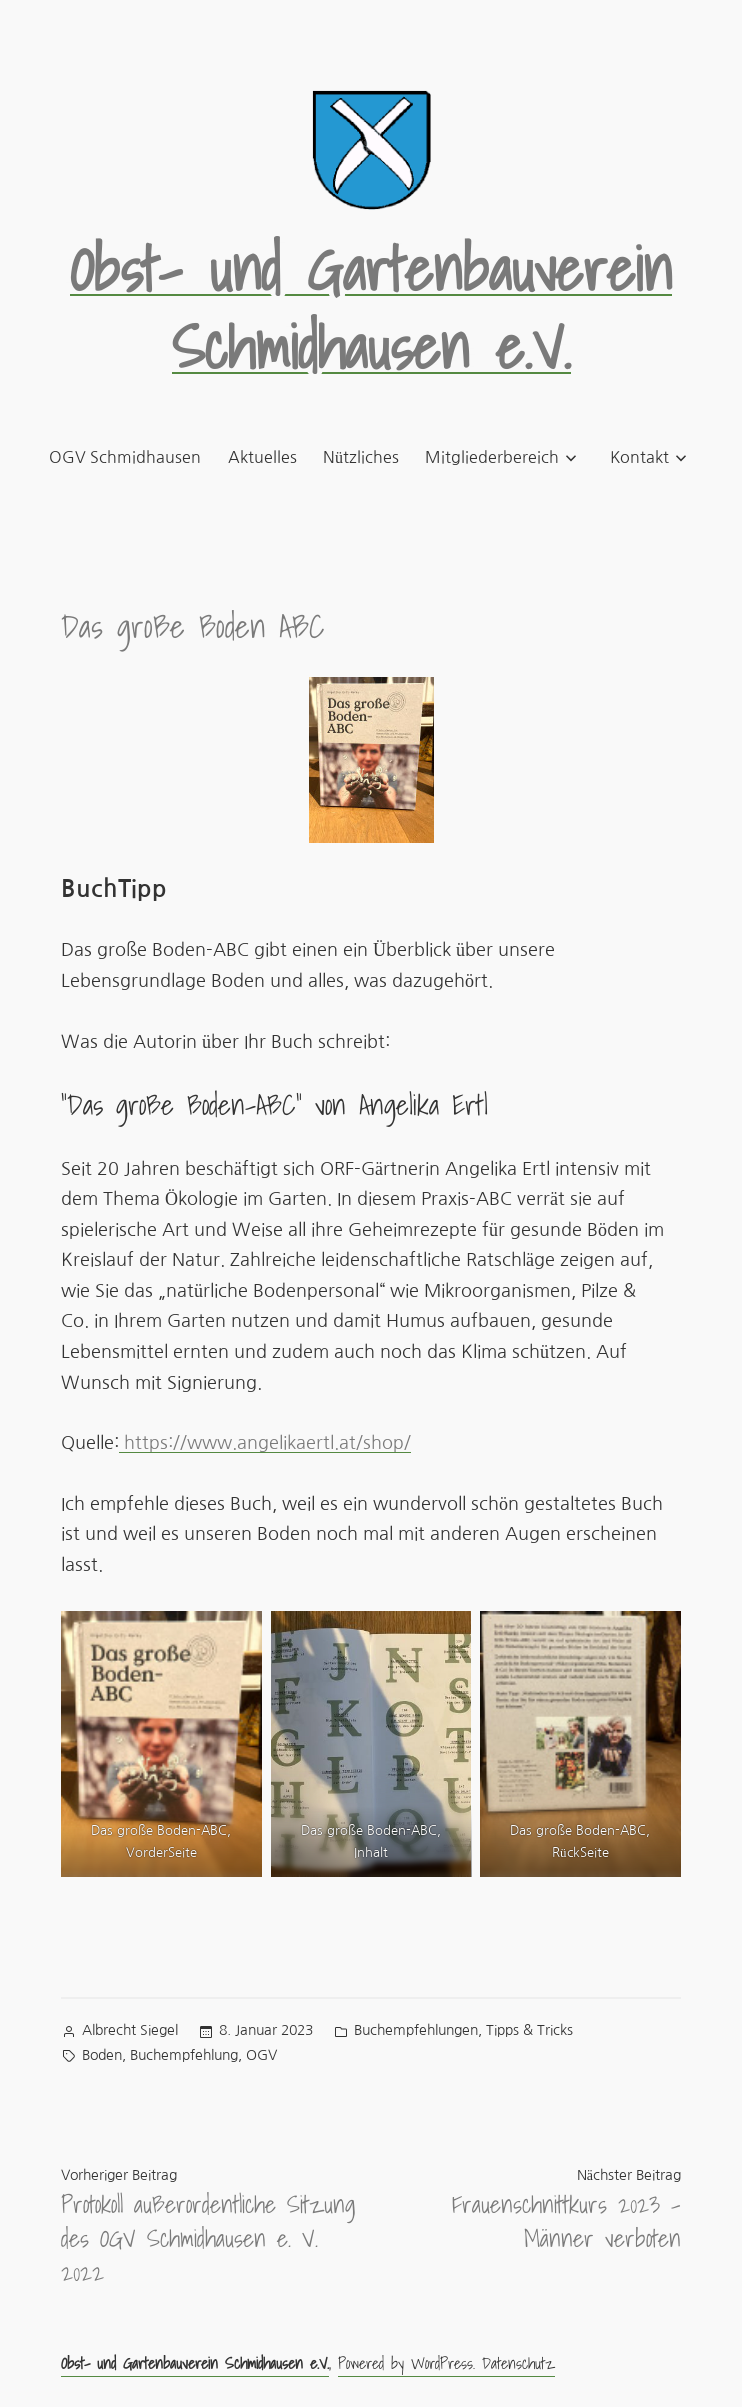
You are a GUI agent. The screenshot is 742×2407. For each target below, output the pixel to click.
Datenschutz (518, 2363)
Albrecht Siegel (130, 2030)
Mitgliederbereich (492, 457)
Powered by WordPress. (410, 2363)
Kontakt (639, 457)
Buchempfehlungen (416, 2030)
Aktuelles (262, 457)
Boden (102, 2055)
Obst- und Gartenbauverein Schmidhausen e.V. (371, 308)
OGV (261, 2055)
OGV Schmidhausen (125, 457)
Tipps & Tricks (529, 2030)
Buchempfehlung (184, 2055)
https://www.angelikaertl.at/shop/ (265, 1443)
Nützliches (361, 457)
